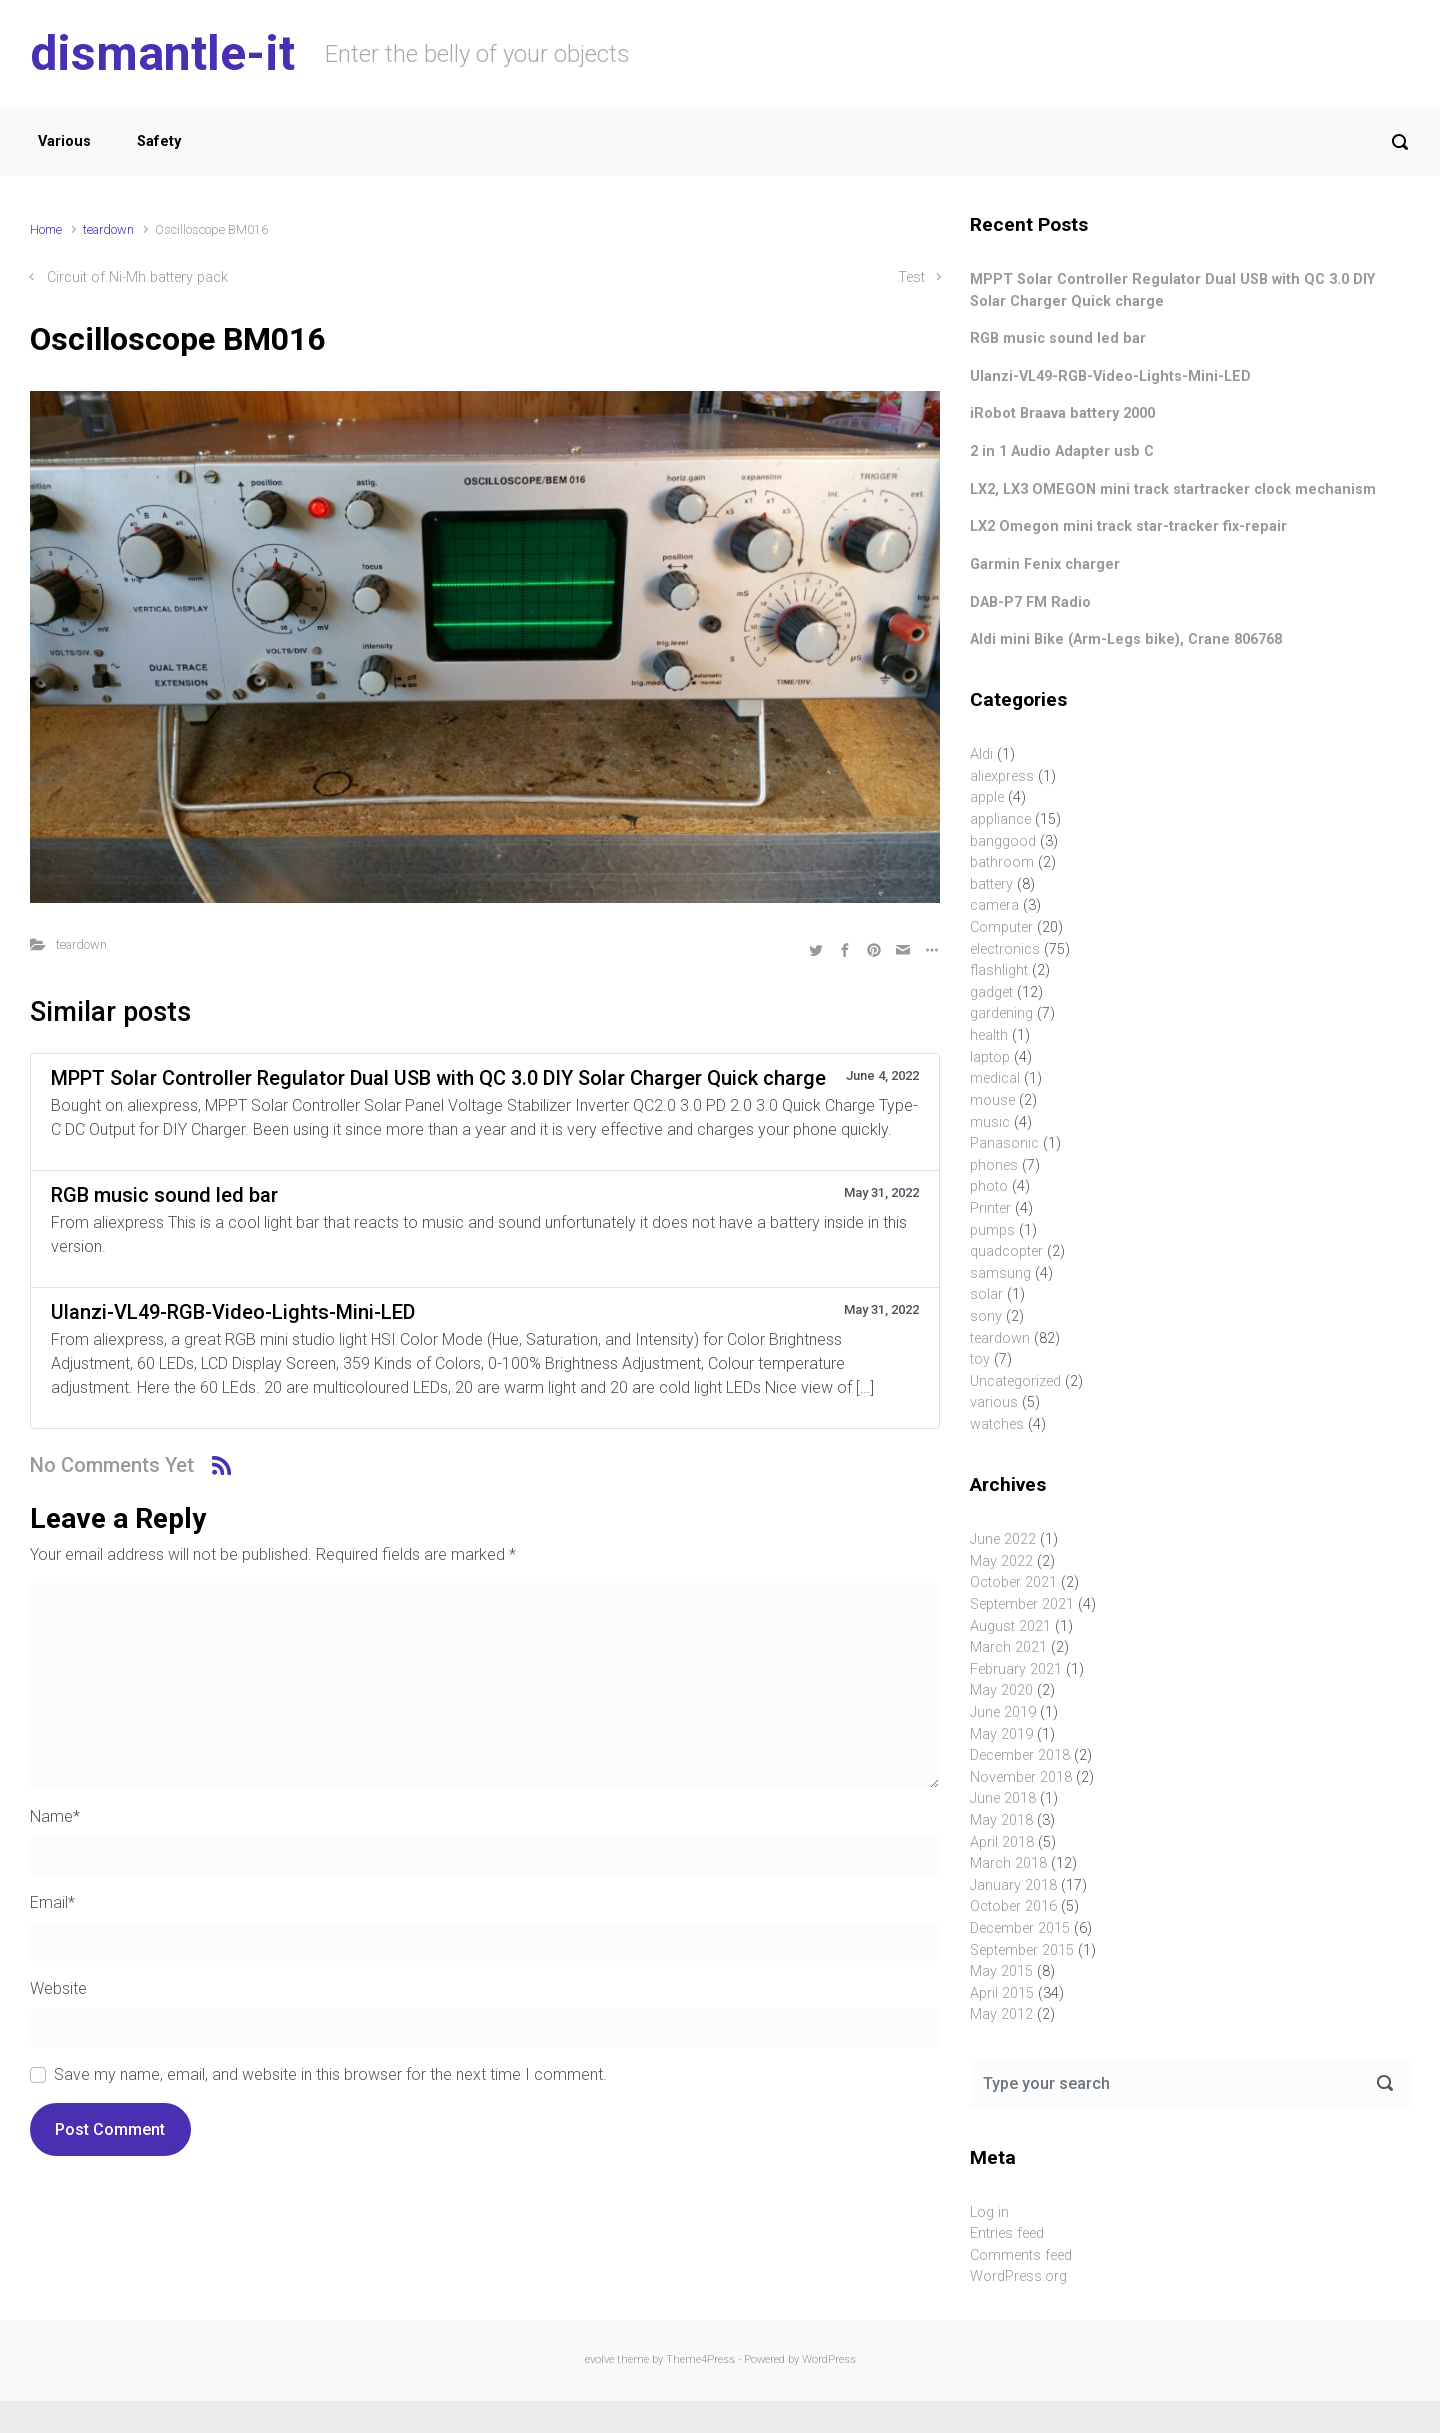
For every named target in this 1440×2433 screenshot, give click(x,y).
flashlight (999, 970)
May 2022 (1001, 1561)
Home (46, 229)
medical (995, 1078)
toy (980, 1359)
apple (987, 797)
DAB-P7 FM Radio (1030, 602)
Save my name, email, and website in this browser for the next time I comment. (330, 2074)
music (990, 1122)
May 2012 (1001, 2014)
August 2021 (1010, 1626)
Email (52, 1902)
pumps (992, 1230)
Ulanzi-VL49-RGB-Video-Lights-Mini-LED (1110, 376)
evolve (599, 2359)
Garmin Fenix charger (1045, 564)
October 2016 (1013, 1906)
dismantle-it (162, 53)
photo (989, 1186)
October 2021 (1013, 1582)
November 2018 (1021, 1777)
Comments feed (1021, 2255)
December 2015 (1020, 1928)
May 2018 (1001, 1820)
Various (64, 141)
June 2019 (1003, 1712)
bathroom (1002, 862)
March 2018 (1008, 1863)
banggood (1003, 841)
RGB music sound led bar (1058, 338)
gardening (1001, 1013)
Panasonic (1004, 1143)
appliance (1000, 819)
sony (986, 1316)
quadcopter (1006, 1251)
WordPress (829, 2359)
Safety (159, 141)
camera (994, 905)
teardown (108, 229)
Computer (1001, 927)
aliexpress (1002, 776)
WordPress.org (1018, 2276)
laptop (990, 1057)
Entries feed (1007, 2233)
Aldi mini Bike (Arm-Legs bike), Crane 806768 (1126, 639)
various (994, 1402)
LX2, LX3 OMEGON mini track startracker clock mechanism (1173, 489)
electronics (1005, 949)
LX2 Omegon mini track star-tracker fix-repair (1128, 526)
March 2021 (1008, 1647)
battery (991, 884)
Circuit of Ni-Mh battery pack (137, 277)
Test (911, 277)
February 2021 (1016, 1669)
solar (986, 1294)
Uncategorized (1015, 1381)
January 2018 (1013, 1885)
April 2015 (1002, 1993)
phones (994, 1165)
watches (997, 1424)
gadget (991, 992)
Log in (989, 2212)
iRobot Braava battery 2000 (1062, 413)
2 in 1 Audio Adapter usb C (1062, 451)
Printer (990, 1208)
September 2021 (1022, 1604)
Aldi (981, 754)
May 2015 (1001, 1971)
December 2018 (1020, 1755)
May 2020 (1001, 1690)
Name (55, 1816)
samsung (1000, 1273)
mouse (992, 1100)
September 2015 (1022, 1950)
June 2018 (1003, 1798)
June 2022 (1003, 1539)
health (989, 1035)
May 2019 (1001, 1734)
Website (58, 1988)
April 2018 (1002, 1842)
